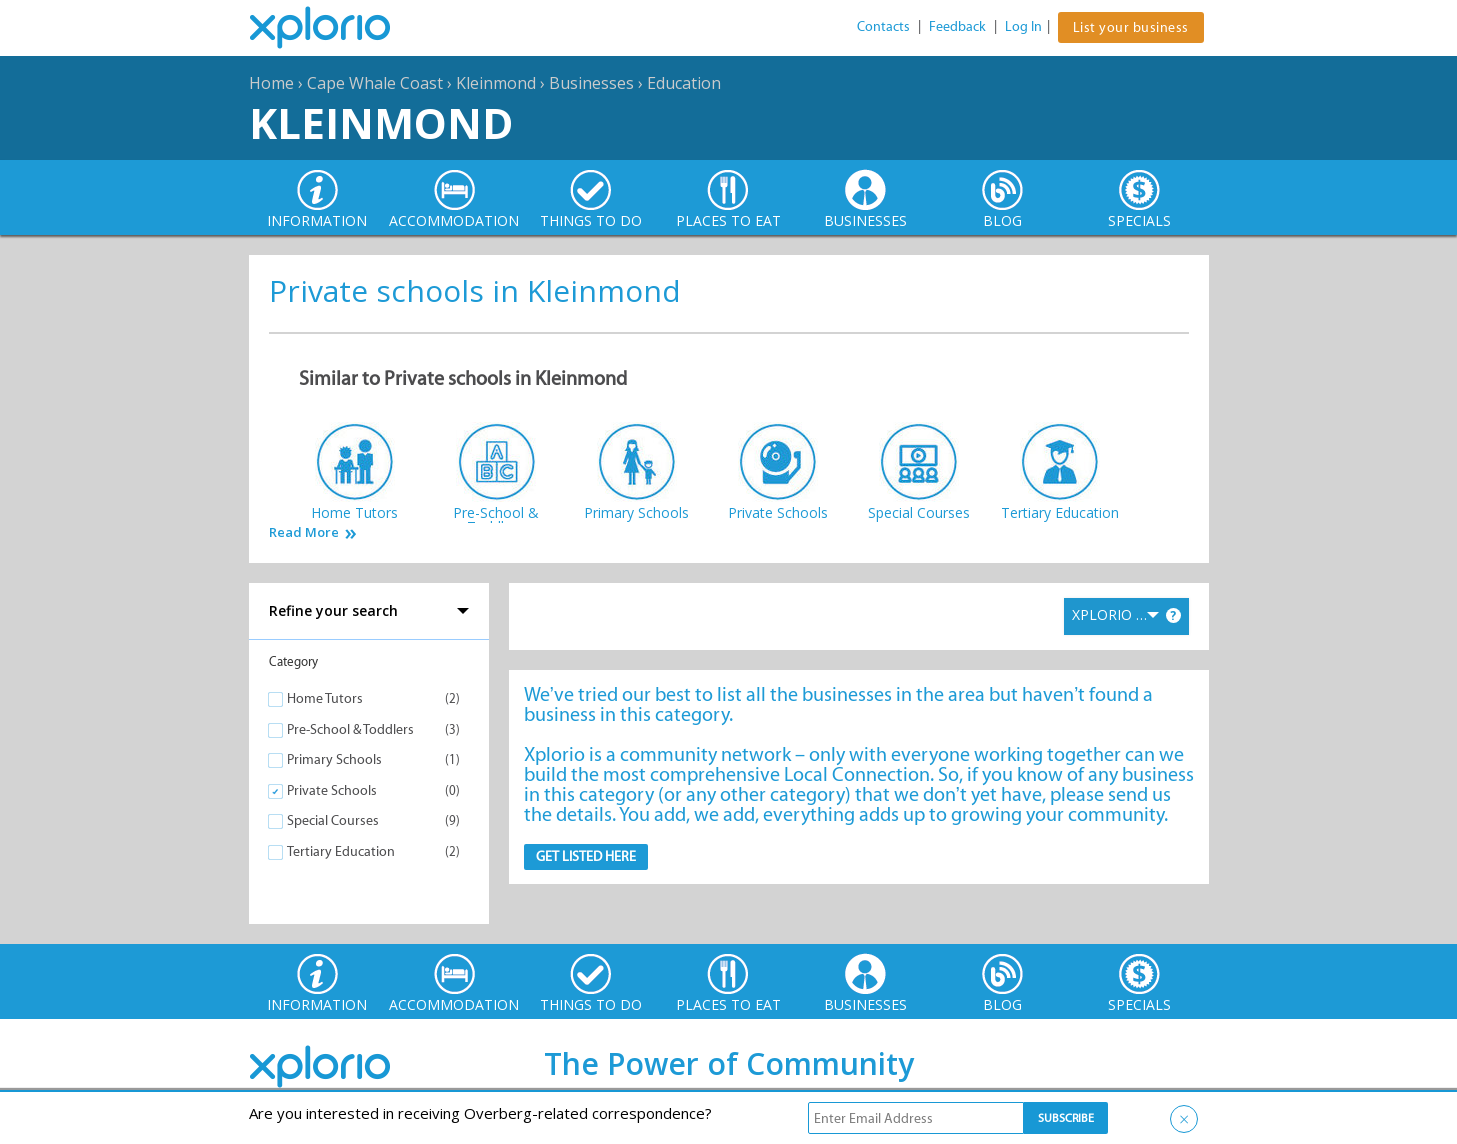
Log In (1023, 26)
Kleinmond (496, 83)
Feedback (957, 26)
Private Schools (332, 790)
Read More (304, 532)
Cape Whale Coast (375, 83)
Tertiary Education (341, 851)
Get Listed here (586, 856)
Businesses (591, 83)
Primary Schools (334, 759)
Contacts (883, 26)
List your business (1131, 27)
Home (271, 83)
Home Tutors (325, 698)
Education (684, 83)
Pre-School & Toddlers (350, 729)
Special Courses (333, 820)
